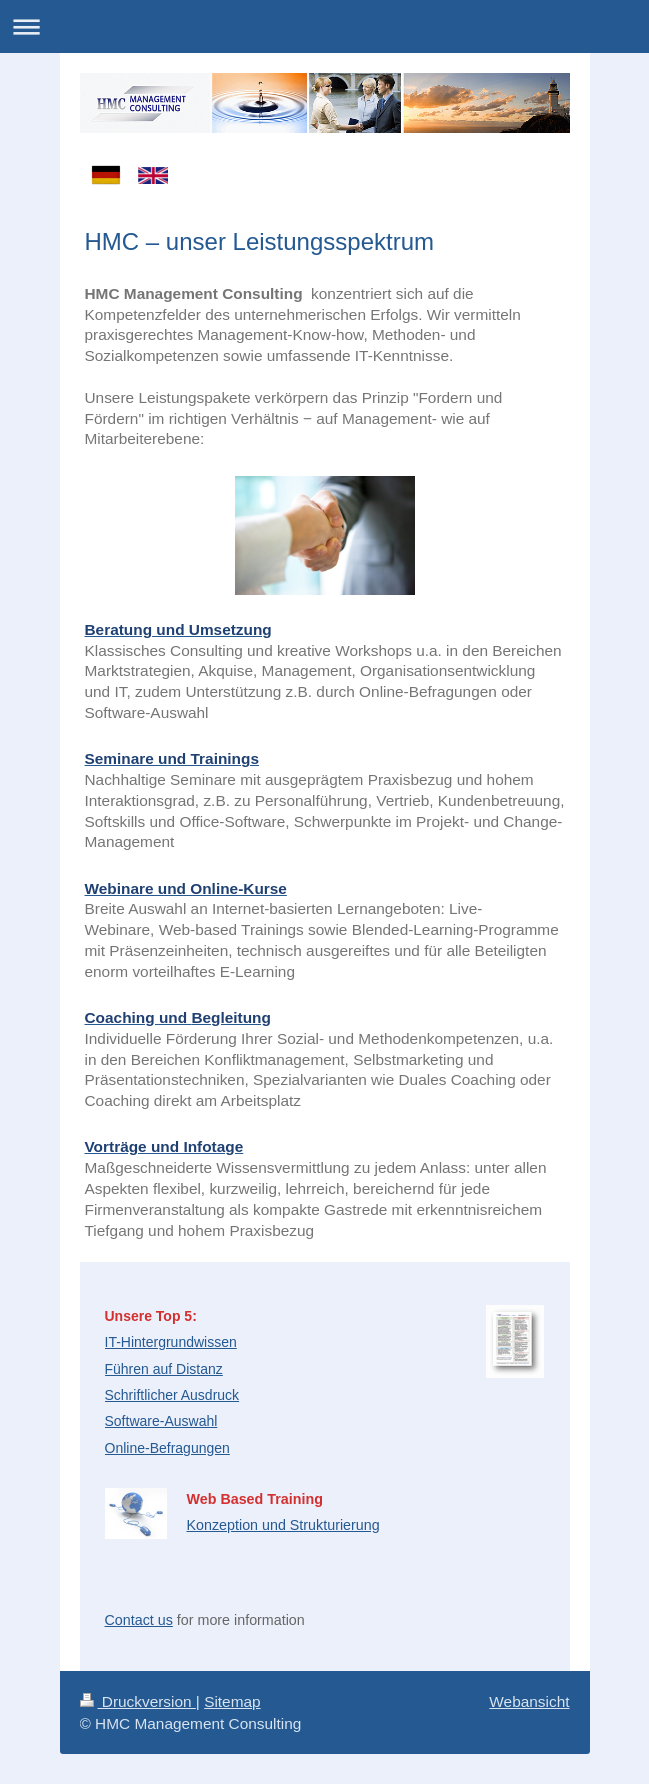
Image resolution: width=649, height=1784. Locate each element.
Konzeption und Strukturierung (283, 1525)
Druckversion (138, 1701)
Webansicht (529, 1701)
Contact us (139, 1620)
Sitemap (232, 1701)
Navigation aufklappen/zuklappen (324, 26)
